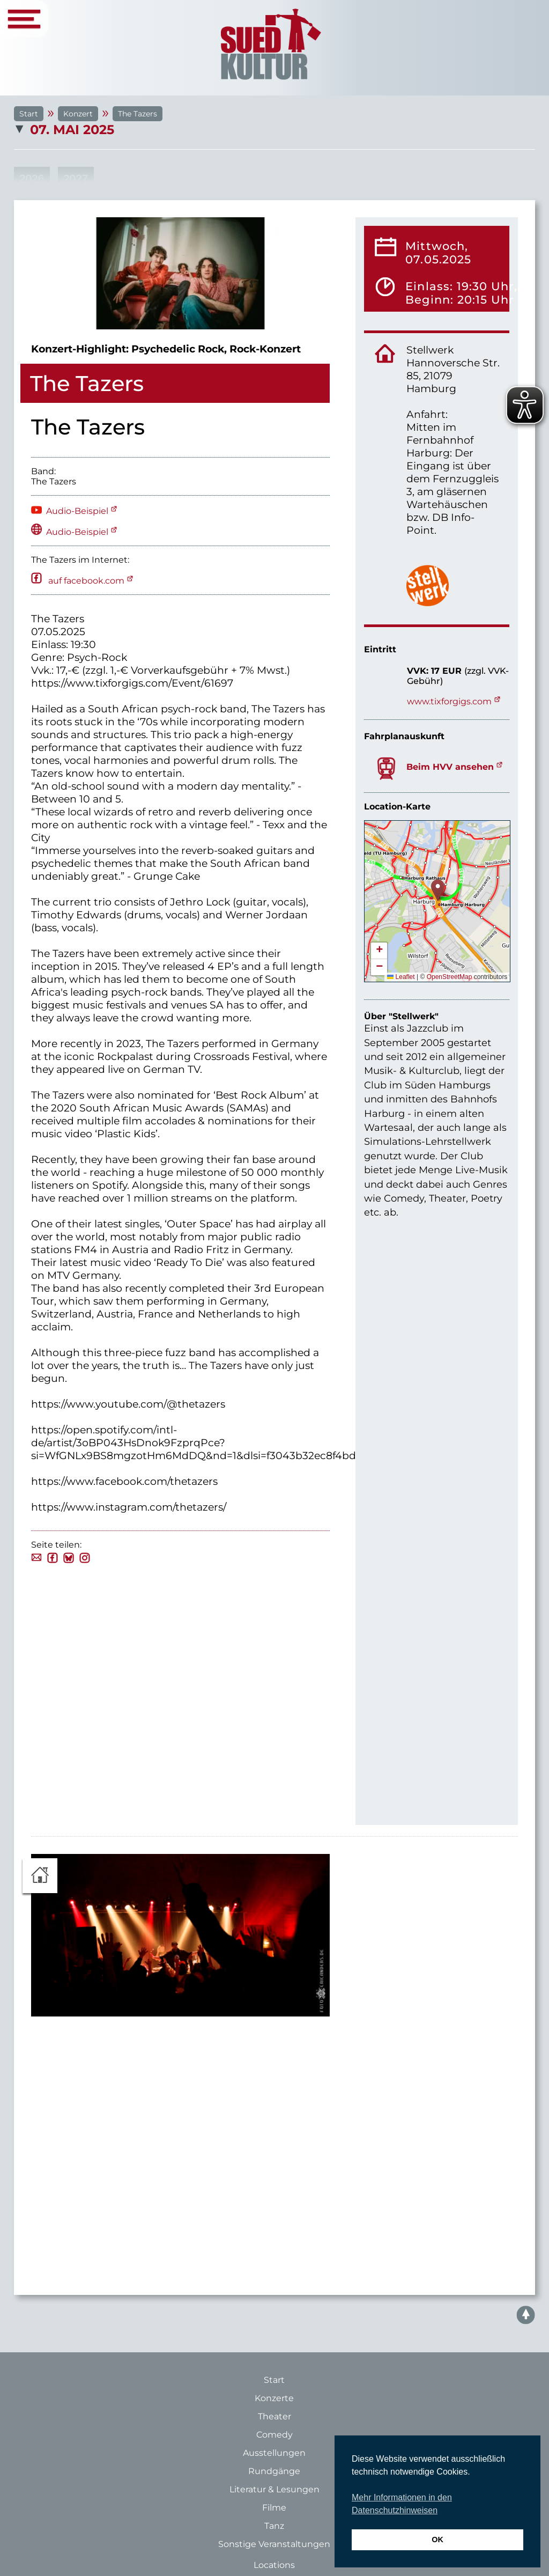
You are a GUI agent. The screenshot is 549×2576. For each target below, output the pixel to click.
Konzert (78, 114)
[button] (437, 890)
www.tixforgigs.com (449, 701)
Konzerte (274, 2398)
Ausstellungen (274, 2453)
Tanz (274, 2526)
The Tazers (137, 114)
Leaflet (400, 977)
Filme (274, 2508)
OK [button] (437, 2539)
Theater (274, 2416)
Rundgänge (274, 2471)
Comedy (274, 2435)
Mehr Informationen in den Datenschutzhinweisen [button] (402, 2504)
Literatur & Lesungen (274, 2489)
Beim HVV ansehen (450, 767)
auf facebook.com (85, 581)
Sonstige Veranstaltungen (274, 2544)
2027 (75, 178)
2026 (31, 178)
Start (28, 114)
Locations (274, 2565)
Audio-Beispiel (77, 511)
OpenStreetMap (449, 977)
